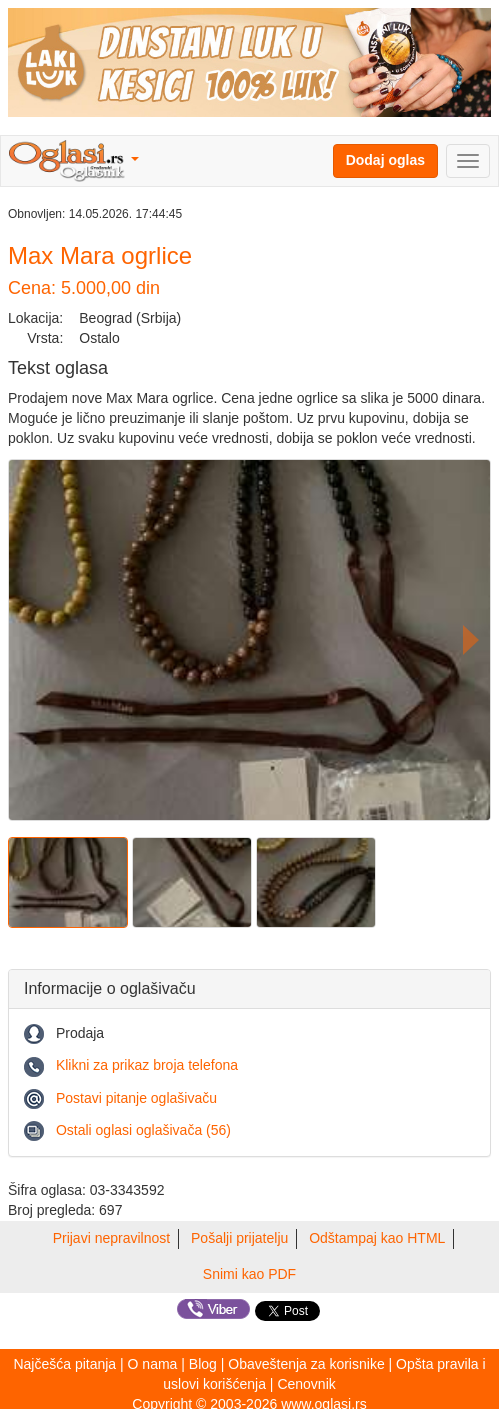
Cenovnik (306, 1384)
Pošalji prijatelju (239, 1238)
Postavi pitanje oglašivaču (136, 1098)
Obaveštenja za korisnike (306, 1364)
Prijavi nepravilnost (112, 1238)
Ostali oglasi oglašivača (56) (143, 1130)
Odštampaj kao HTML (377, 1238)
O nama (153, 1364)
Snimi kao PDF (249, 1274)
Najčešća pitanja (64, 1364)
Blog (203, 1364)
